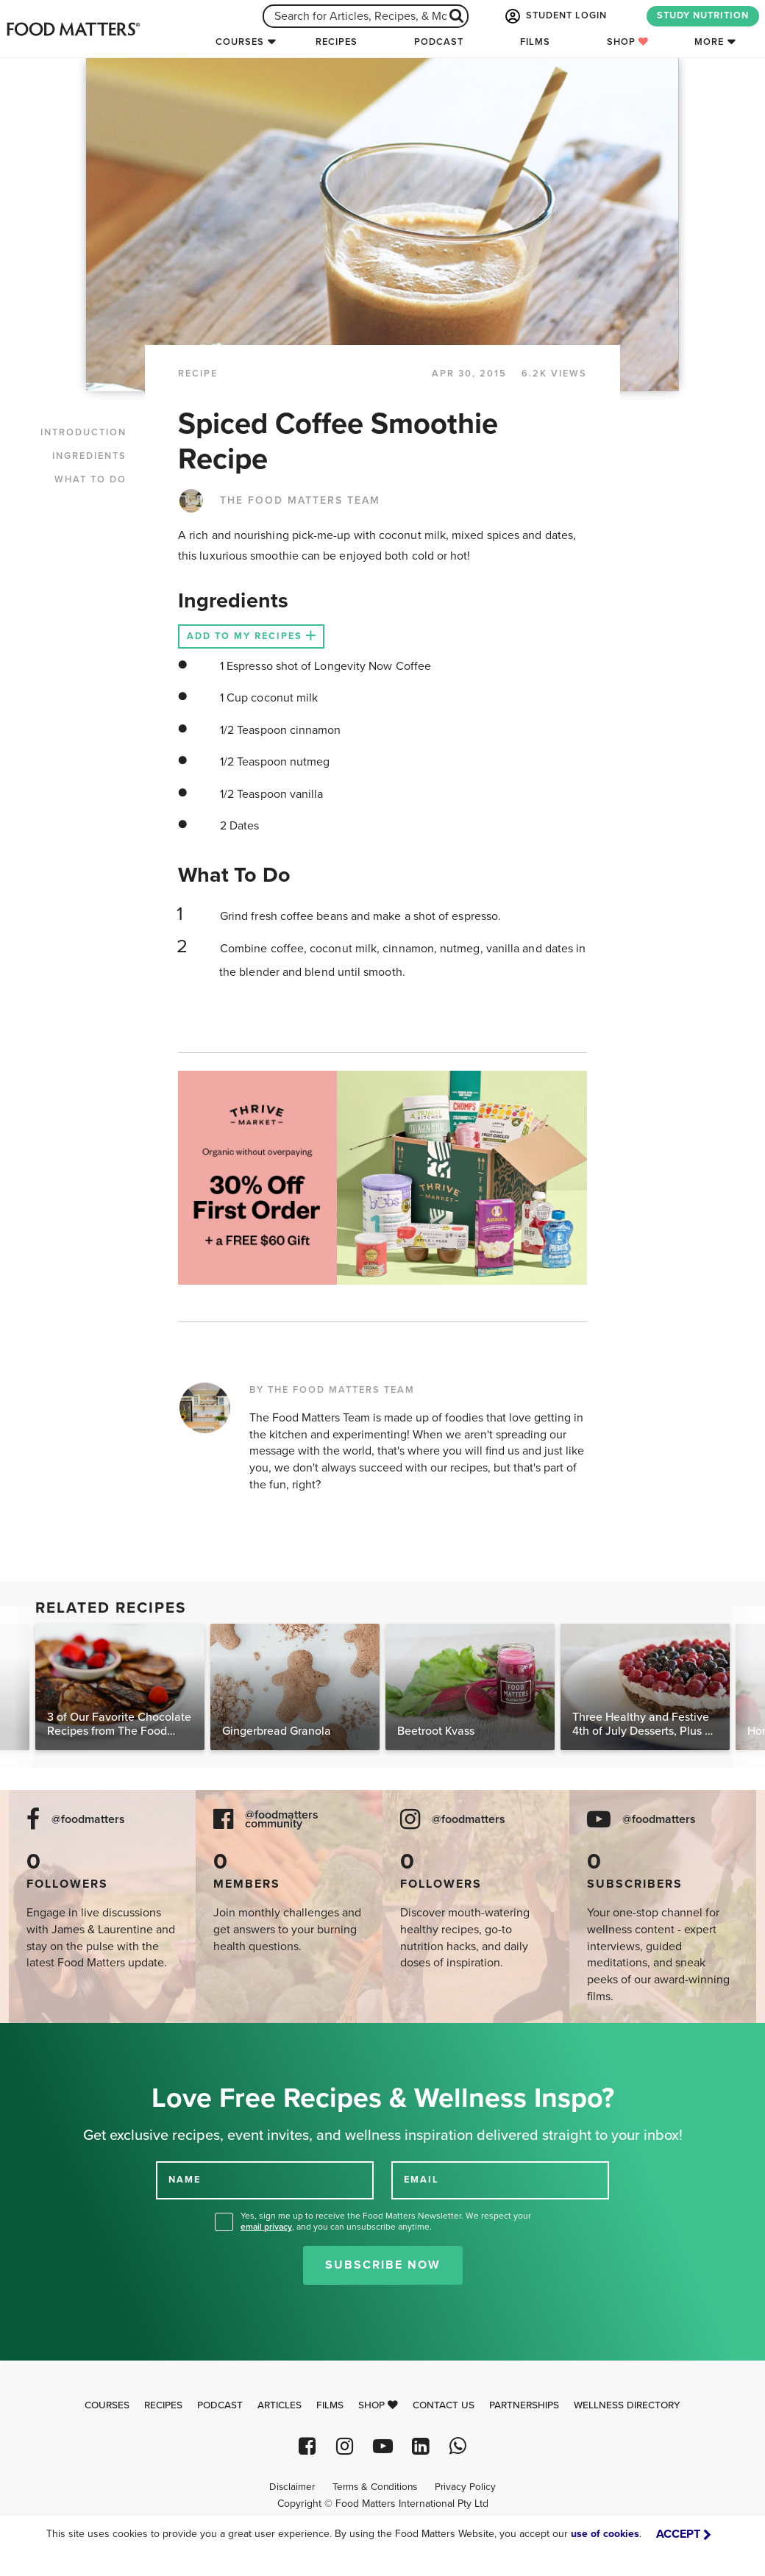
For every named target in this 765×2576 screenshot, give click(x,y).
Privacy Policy (465, 2487)
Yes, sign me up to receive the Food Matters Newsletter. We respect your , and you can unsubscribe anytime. (386, 2221)
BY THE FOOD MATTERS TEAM (332, 1390)
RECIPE (198, 373)
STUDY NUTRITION (703, 15)
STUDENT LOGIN (554, 16)
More (709, 42)
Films (535, 42)
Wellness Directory (627, 2405)
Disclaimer (292, 2487)
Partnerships (524, 2405)
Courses (240, 42)
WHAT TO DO (90, 479)
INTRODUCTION (83, 432)
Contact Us (443, 2405)
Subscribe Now (383, 2265)
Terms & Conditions (374, 2487)
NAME (184, 2180)
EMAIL (421, 2180)
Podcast (438, 42)
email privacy (266, 2227)
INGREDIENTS (89, 456)
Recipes (336, 42)
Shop (628, 42)
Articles (279, 2405)
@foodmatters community (282, 1820)
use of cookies (605, 2533)
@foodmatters (88, 1819)
